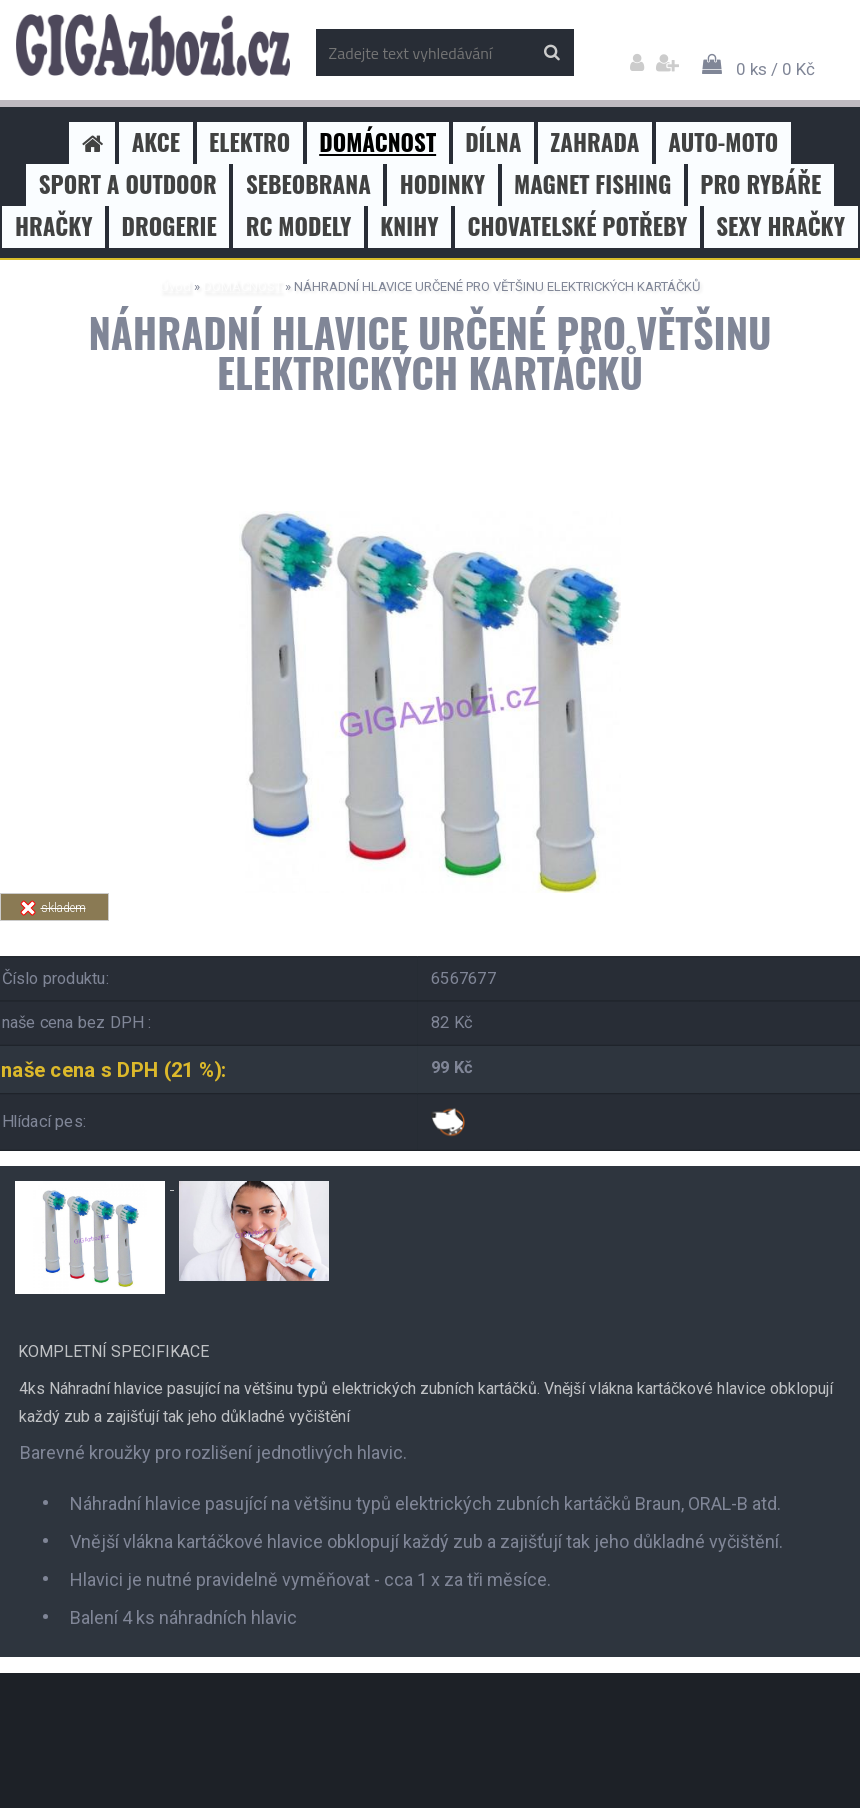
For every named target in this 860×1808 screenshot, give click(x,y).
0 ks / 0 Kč (775, 69)
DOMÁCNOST (242, 286)
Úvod (175, 286)
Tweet (286, 932)
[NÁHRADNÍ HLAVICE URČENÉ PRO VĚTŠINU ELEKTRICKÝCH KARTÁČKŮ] (430, 518)
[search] (551, 53)
